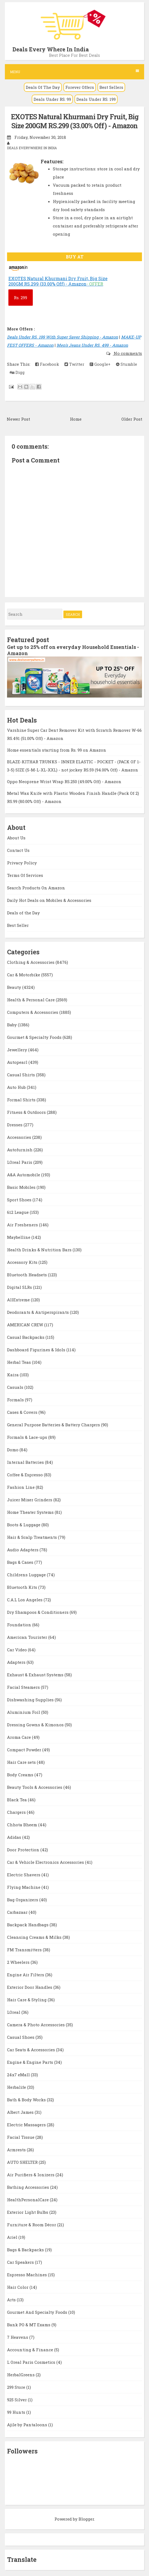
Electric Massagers (27, 2124)
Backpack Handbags (28, 1924)
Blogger (86, 2519)
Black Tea (17, 1799)
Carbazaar (18, 1912)
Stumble (126, 364)
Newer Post (18, 419)
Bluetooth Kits (22, 1587)
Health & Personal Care (31, 999)
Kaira (13, 1374)
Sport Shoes (20, 1199)
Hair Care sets (22, 1762)
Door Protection (23, 1849)
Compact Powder (24, 1749)
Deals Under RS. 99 (52, 99)
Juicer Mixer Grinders (30, 1499)
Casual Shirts (21, 1074)
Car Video (17, 1649)
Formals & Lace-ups (27, 1437)
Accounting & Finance (30, 2349)
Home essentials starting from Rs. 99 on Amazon (56, 750)
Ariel (12, 2237)
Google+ (100, 364)
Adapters (17, 1662)
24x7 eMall (19, 2074)
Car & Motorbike (24, 974)
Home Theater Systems (31, 1512)
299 (20, 297)
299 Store (16, 2387)
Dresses (15, 1124)
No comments (127, 353)
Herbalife (17, 2087)
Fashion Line (21, 1487)
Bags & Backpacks (26, 2249)
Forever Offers (79, 87)
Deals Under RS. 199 (96, 99)
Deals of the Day (23, 912)
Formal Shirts (22, 1099)
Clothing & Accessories (31, 962)
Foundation (19, 1624)
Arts (12, 2299)
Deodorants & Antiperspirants (38, 1312)
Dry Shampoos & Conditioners (38, 1612)
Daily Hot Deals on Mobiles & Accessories (49, 900)
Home (76, 419)
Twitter (74, 364)
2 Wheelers (19, 1962)
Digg (17, 372)
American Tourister (27, 1637)
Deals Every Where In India (50, 49)
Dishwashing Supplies (31, 1699)
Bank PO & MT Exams (29, 2324)
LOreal (14, 2012)
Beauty (14, 987)
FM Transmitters (25, 1949)
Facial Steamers (24, 1687)
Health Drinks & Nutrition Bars (40, 1249)
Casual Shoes (21, 2037)
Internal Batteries (26, 1462)
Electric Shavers (24, 1874)
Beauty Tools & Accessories (35, 1787)
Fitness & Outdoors (27, 1112)
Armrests (17, 2149)
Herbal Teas (19, 1362)
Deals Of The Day (43, 87)
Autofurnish (20, 1149)
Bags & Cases (20, 1562)
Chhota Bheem (22, 1824)
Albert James (21, 2112)
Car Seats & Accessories (31, 2049)
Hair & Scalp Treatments (32, 1537)
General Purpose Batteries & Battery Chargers (54, 1424)
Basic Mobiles (22, 1187)
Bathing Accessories (28, 2187)
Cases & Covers (22, 1412)
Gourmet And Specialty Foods (37, 2312)
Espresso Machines (27, 2274)
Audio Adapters (23, 1549)
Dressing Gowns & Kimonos (36, 1724)
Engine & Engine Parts (30, 2062)
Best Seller (18, 925)
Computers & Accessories (33, 1012)
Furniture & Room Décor (32, 2224)
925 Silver (17, 2399)
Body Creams (20, 1774)
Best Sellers (111, 87)
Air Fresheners (23, 1224)
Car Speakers (21, 2262)
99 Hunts (16, 2412)
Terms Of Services (25, 875)
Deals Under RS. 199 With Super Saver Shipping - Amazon (62, 337)
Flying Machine (24, 1887)
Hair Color (18, 2287)
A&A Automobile (24, 1174)
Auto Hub (17, 1087)
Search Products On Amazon (36, 887)
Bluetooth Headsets (27, 1274)
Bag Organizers (23, 1899)
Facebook (47, 364)
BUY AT (74, 257)
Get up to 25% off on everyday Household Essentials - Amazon (73, 650)
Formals (16, 1399)
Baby (12, 1024)
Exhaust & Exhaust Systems (35, 1674)
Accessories (19, 1137)
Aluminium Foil (24, 1712)
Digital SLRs (20, 1287)
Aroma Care (19, 1737)
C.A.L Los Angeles (25, 1599)
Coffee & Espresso (25, 1474)
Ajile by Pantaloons (27, 2424)
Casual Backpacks (26, 1337)
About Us (16, 837)
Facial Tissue (21, 2137)
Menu (74, 71)
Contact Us (18, 850)
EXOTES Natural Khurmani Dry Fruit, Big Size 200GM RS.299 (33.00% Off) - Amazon (74, 121)
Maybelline (19, 1237)
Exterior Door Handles (30, 1987)
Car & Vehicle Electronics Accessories (46, 1862)
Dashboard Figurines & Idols (36, 1349)
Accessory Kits (22, 1262)
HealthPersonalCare (28, 2199)
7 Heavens (18, 2337)
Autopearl (17, 1062)
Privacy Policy (22, 862)
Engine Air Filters (26, 1974)
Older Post (131, 419)
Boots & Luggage (24, 1524)
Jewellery (17, 1049)
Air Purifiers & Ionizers (31, 2174)
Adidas (14, 1837)
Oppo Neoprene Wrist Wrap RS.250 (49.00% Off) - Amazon (64, 781)
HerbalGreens (21, 2374)
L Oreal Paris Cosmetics (31, 2362)
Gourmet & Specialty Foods (35, 1037)
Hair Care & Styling (27, 1999)
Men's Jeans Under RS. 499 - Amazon (92, 345)
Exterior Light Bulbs (28, 2212)
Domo (13, 1449)
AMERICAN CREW (25, 1324)
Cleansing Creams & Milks (35, 1937)
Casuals (15, 1387)
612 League (18, 1212)
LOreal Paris (20, 1162)
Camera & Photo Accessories (36, 2024)
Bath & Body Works (27, 2099)
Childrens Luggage (27, 1574)
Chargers (17, 1812)
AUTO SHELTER (23, 2162)
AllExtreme (19, 1299)
